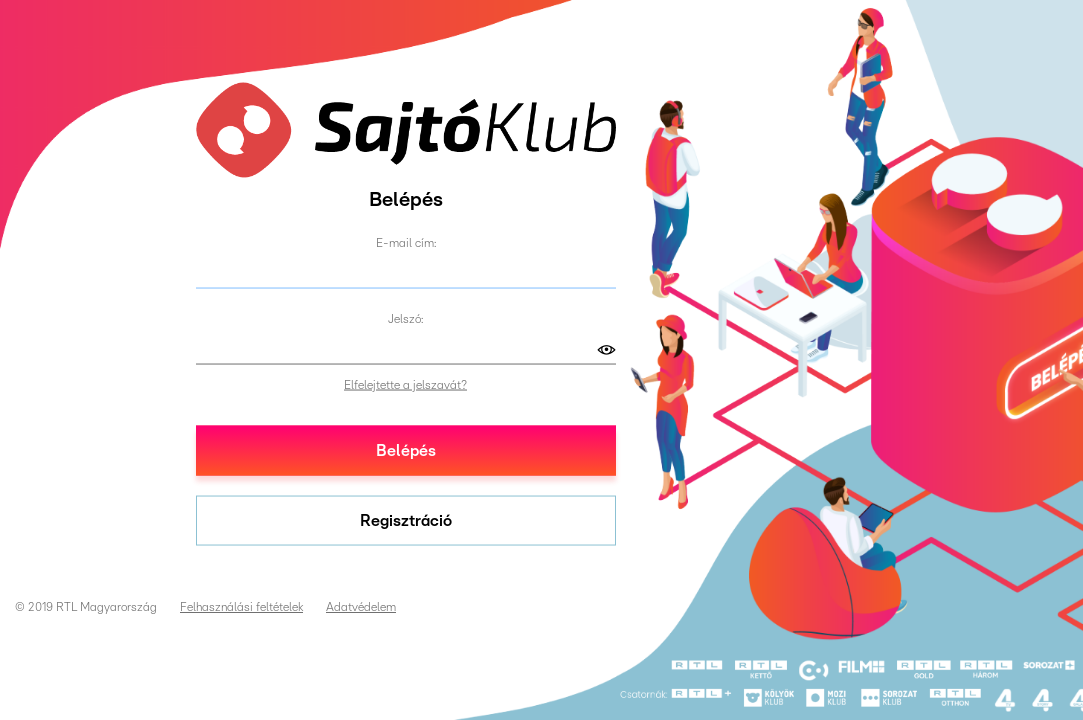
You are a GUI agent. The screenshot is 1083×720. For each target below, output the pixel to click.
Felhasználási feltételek (241, 607)
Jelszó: (405, 318)
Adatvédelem (361, 607)
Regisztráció (406, 520)
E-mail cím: (406, 242)
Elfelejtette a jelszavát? (405, 384)
